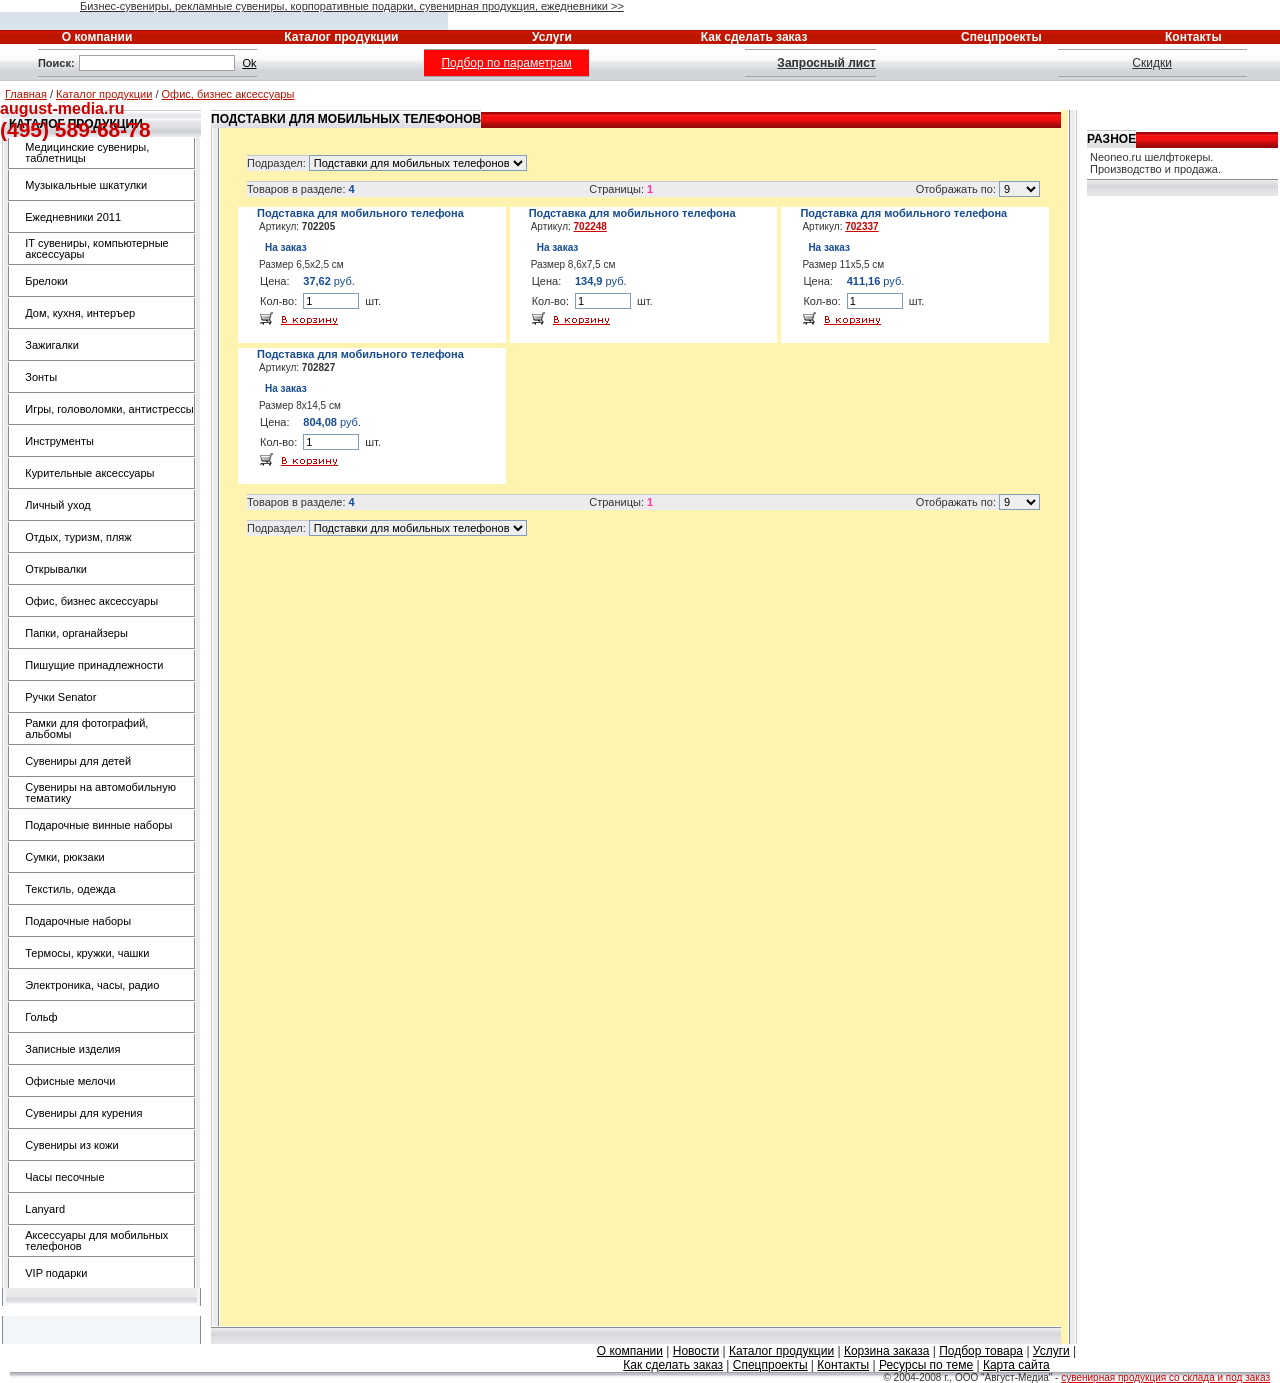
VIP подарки (56, 1273)
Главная (26, 94)
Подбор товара (981, 1351)
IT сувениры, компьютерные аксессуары (96, 248)
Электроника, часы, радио (92, 985)
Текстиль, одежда (70, 889)
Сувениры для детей (78, 761)
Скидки (1152, 63)
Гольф (41, 1017)
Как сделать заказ (673, 1365)
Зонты (41, 377)
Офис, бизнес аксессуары (228, 94)
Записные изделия (72, 1049)
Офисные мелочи (70, 1081)
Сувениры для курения (83, 1113)
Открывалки (56, 569)
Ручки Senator (60, 697)
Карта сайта (1016, 1365)
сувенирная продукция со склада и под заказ (1165, 1377)
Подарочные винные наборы (98, 825)
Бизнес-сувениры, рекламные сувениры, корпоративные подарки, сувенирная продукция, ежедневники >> (352, 6)
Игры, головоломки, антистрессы (109, 409)
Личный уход (57, 505)
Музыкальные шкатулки (86, 185)
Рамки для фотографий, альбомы (86, 728)
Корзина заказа (886, 1351)
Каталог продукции (104, 94)
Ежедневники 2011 (73, 217)
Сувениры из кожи (71, 1145)
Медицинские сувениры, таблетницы (87, 152)
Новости (696, 1351)
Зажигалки (52, 345)
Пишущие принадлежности (94, 665)
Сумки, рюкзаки (64, 857)
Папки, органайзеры (76, 633)
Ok (249, 63)
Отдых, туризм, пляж (78, 537)
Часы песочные (64, 1177)
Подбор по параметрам (506, 63)
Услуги (1051, 1351)
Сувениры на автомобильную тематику (100, 792)
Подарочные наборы (78, 921)
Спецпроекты (770, 1365)
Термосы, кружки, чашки (87, 953)
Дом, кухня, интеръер (80, 313)
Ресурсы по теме (926, 1365)
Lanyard (45, 1209)
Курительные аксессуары (89, 473)
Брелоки (46, 281)
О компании (630, 1351)
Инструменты (59, 441)
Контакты (843, 1365)
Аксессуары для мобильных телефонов (96, 1240)
